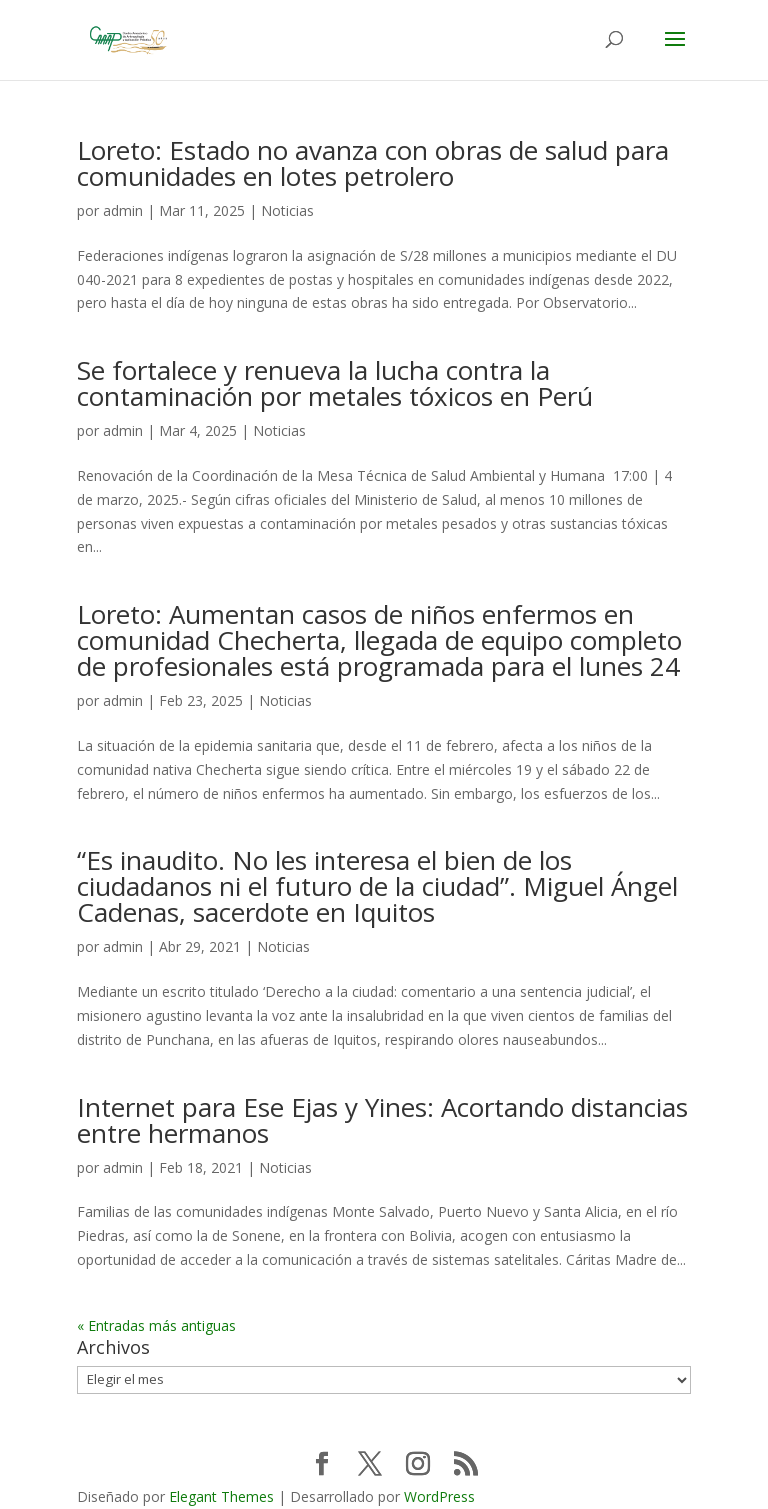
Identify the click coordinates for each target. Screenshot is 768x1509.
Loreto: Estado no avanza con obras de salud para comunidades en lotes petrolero (373, 163)
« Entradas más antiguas (156, 1325)
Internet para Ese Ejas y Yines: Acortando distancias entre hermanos (382, 1120)
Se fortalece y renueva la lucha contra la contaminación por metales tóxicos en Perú (335, 383)
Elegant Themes (221, 1496)
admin (123, 210)
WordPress (439, 1496)
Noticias (287, 210)
